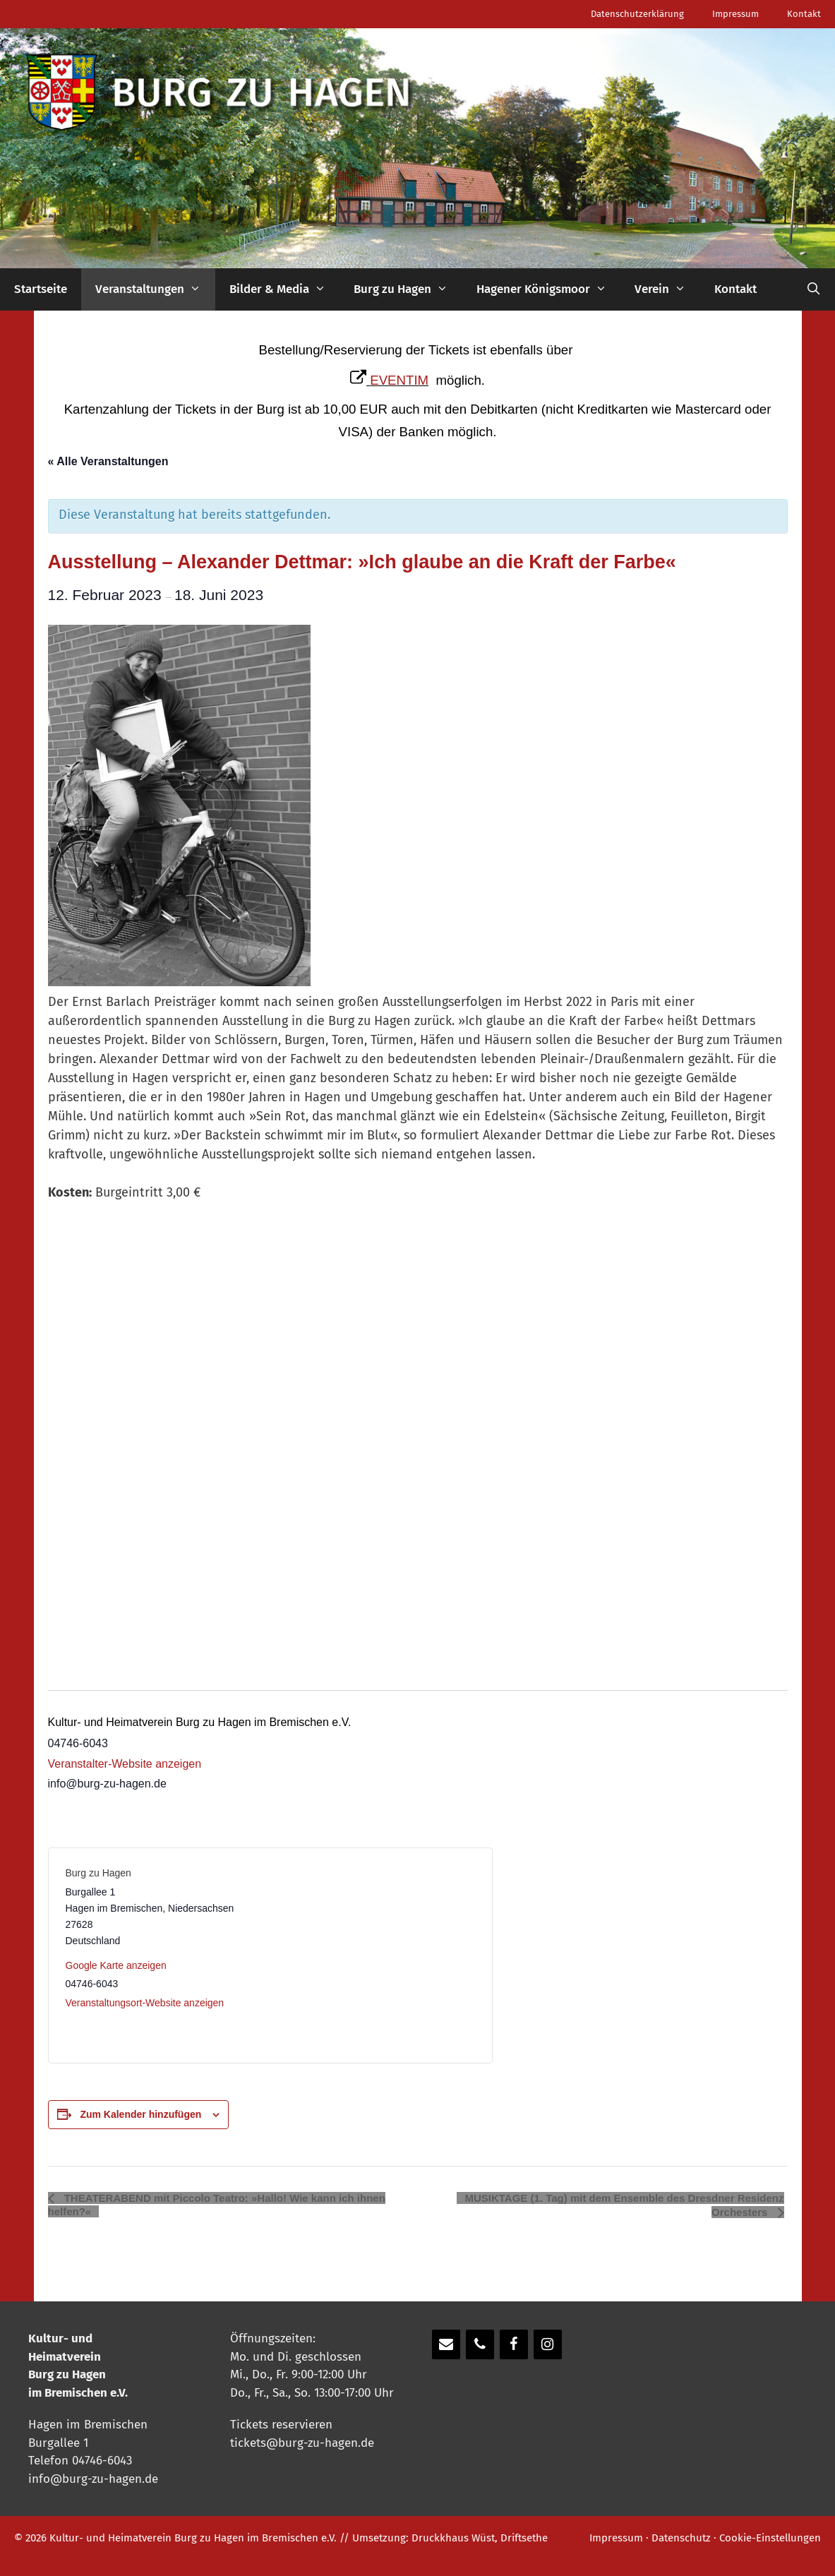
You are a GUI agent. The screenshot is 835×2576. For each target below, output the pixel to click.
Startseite (40, 289)
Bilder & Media (284, 289)
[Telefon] (480, 2344)
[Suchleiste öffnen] (813, 289)
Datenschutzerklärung (637, 13)
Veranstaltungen (155, 289)
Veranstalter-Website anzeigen (125, 1764)
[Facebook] (514, 2344)
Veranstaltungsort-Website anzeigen (145, 2002)
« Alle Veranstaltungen (108, 461)
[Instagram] (548, 2344)
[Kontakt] (446, 2344)
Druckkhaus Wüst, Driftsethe (480, 2538)
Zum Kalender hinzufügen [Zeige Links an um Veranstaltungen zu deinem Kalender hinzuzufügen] (140, 2114)
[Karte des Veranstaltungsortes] (371, 1955)
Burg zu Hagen (408, 289)
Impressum (735, 13)
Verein (667, 289)
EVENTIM (399, 380)
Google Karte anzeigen (116, 1965)
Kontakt (804, 13)
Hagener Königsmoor (548, 289)
